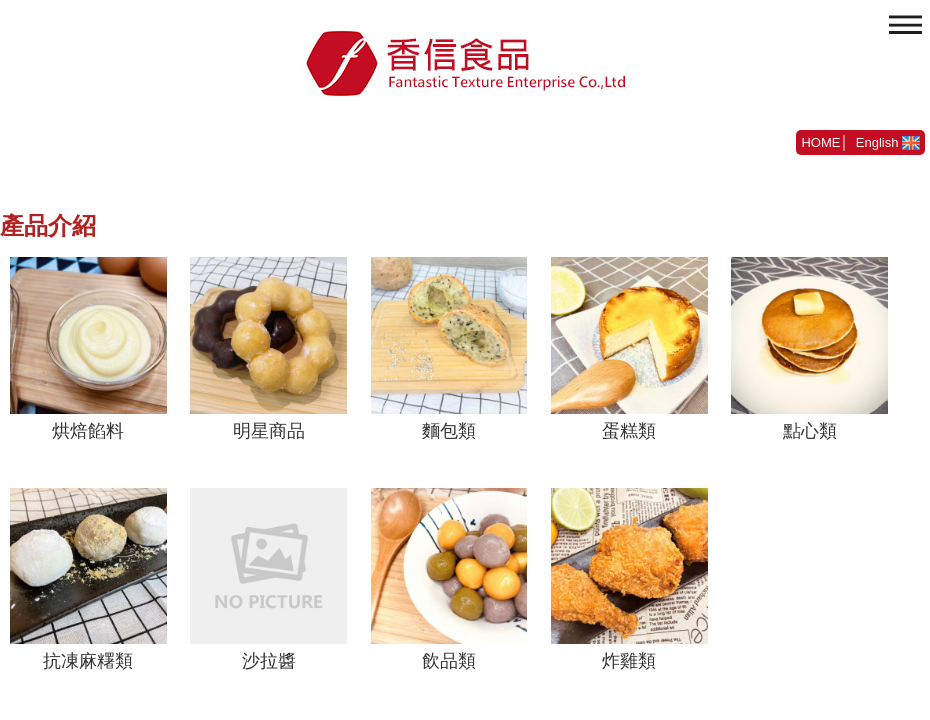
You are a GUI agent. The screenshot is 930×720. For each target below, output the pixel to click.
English (888, 142)
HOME (820, 142)
